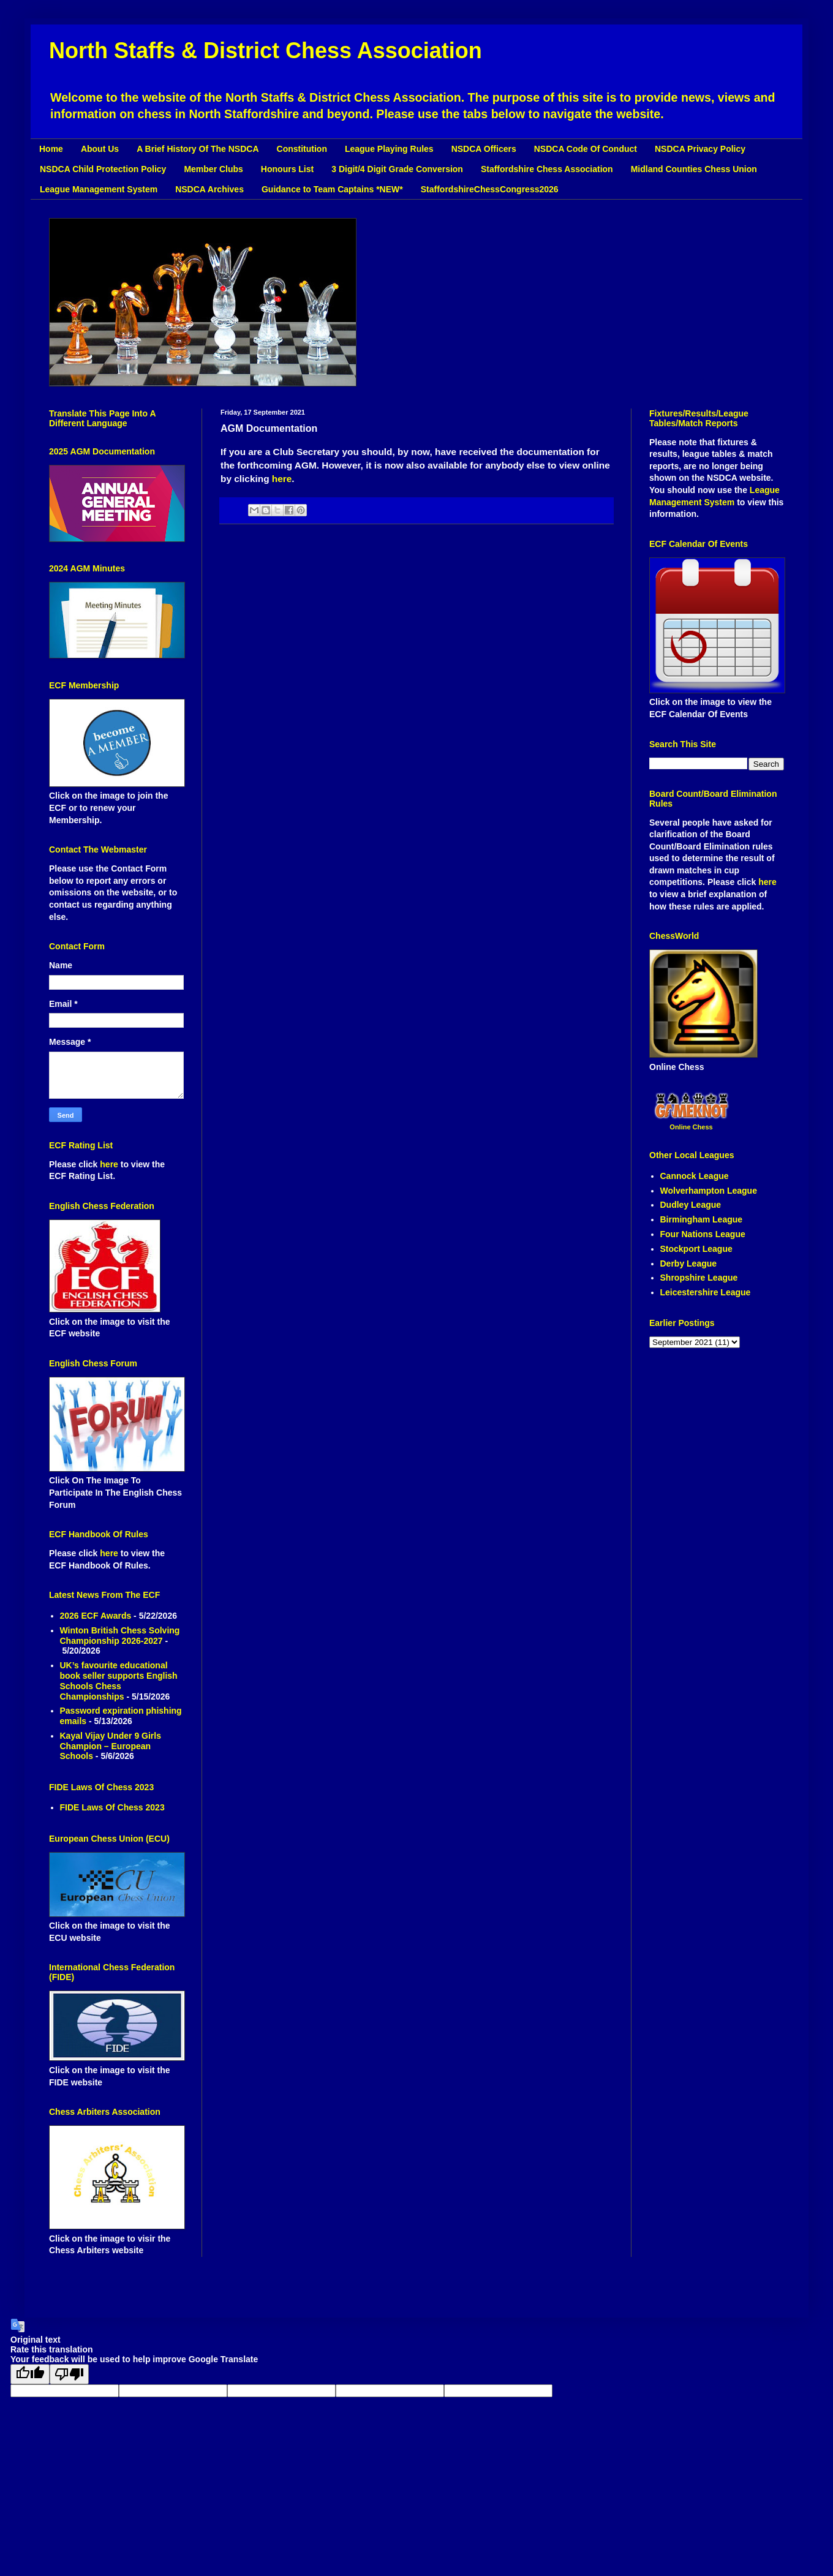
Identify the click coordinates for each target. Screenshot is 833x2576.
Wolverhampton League (708, 1191)
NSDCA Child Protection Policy (103, 169)
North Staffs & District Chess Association (265, 50)
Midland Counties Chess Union (694, 169)
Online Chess (690, 1127)
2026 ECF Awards (96, 1616)
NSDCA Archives (209, 189)
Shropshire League (699, 1277)
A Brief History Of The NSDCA (197, 149)
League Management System (98, 189)
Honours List (287, 169)
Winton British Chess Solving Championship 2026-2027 (120, 1635)
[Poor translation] (69, 2374)
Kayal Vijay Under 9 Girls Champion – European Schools (111, 1746)
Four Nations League (702, 1234)
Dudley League (691, 1205)
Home (51, 149)
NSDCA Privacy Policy (700, 149)
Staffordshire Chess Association (547, 169)
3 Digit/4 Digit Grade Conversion (397, 169)
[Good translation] (30, 2374)
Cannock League (694, 1176)
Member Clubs (213, 169)
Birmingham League (701, 1219)
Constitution (302, 149)
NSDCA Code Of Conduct (585, 149)
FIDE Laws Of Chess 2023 (112, 1807)
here (282, 478)
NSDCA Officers (483, 149)
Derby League (688, 1263)
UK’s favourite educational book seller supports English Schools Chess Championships (119, 1680)
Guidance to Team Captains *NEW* (332, 189)
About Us (100, 149)
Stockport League (696, 1249)
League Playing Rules (389, 149)
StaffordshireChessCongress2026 (490, 189)
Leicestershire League (705, 1292)
